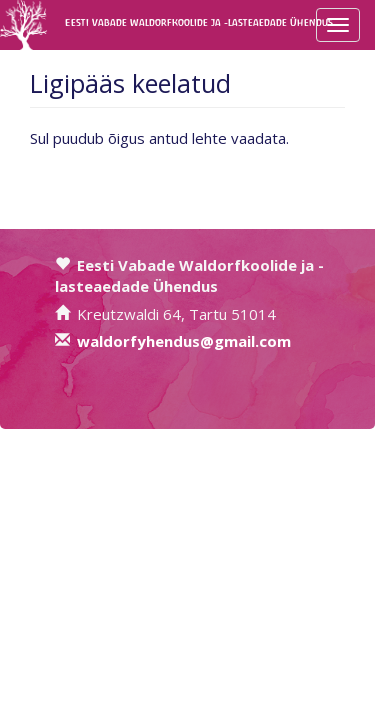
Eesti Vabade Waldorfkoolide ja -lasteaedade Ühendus (82, 22)
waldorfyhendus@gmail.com (184, 341)
